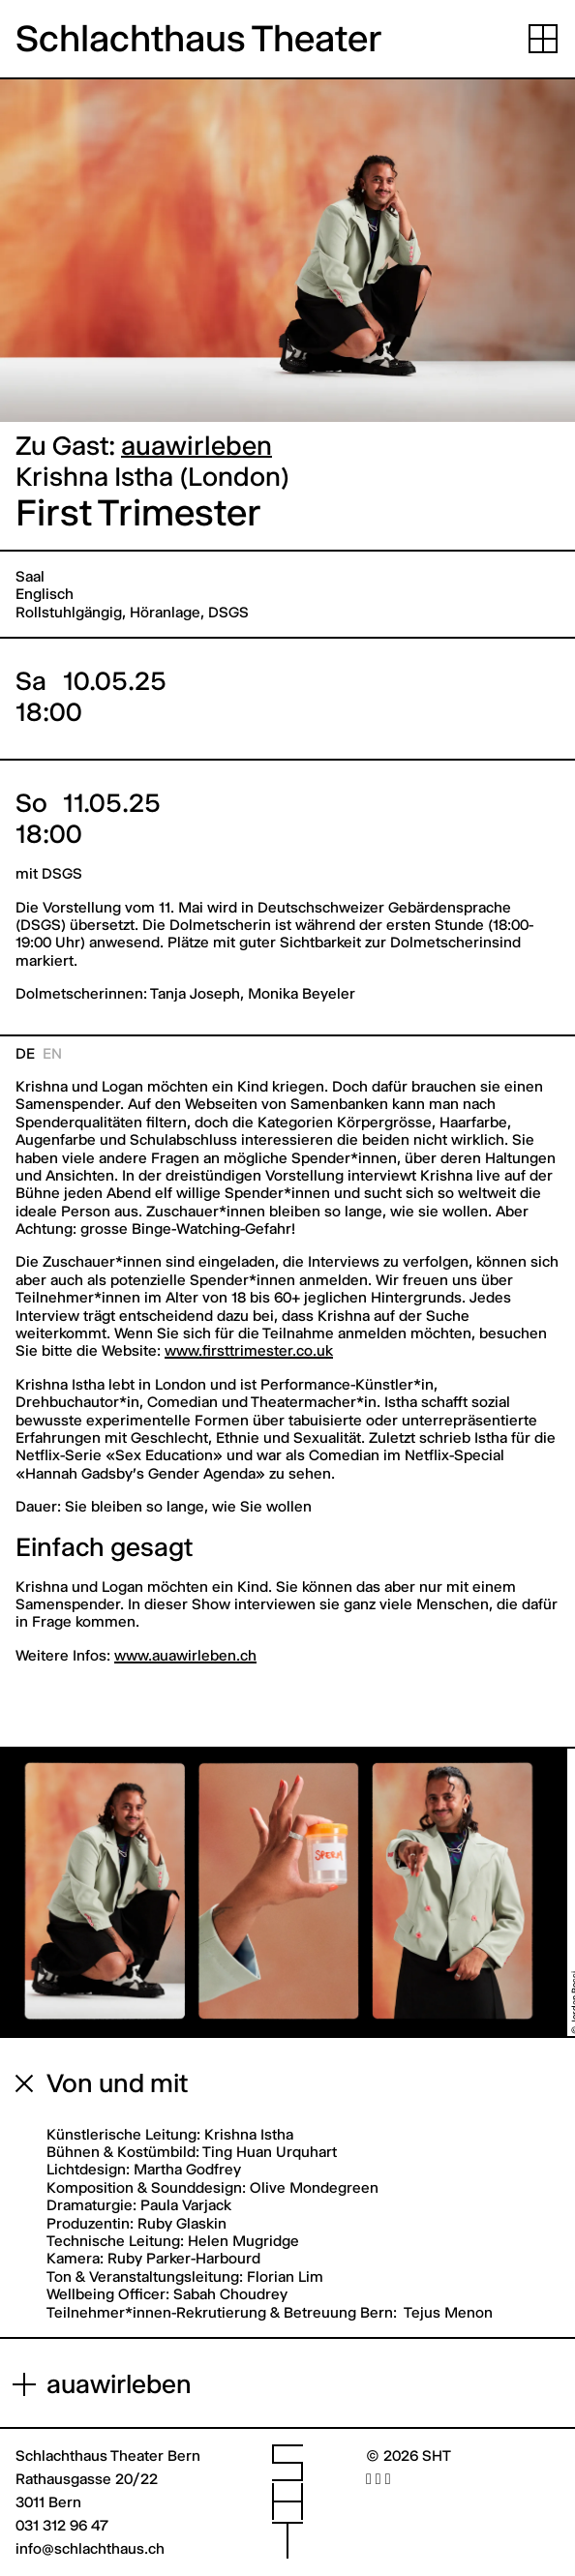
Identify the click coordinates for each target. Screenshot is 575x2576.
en (52, 1053)
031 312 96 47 (61, 2525)
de (25, 1053)
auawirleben (196, 446)
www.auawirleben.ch (185, 1655)
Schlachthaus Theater (198, 38)
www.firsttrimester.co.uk (249, 1350)
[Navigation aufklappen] (543, 38)
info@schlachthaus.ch (90, 2548)
